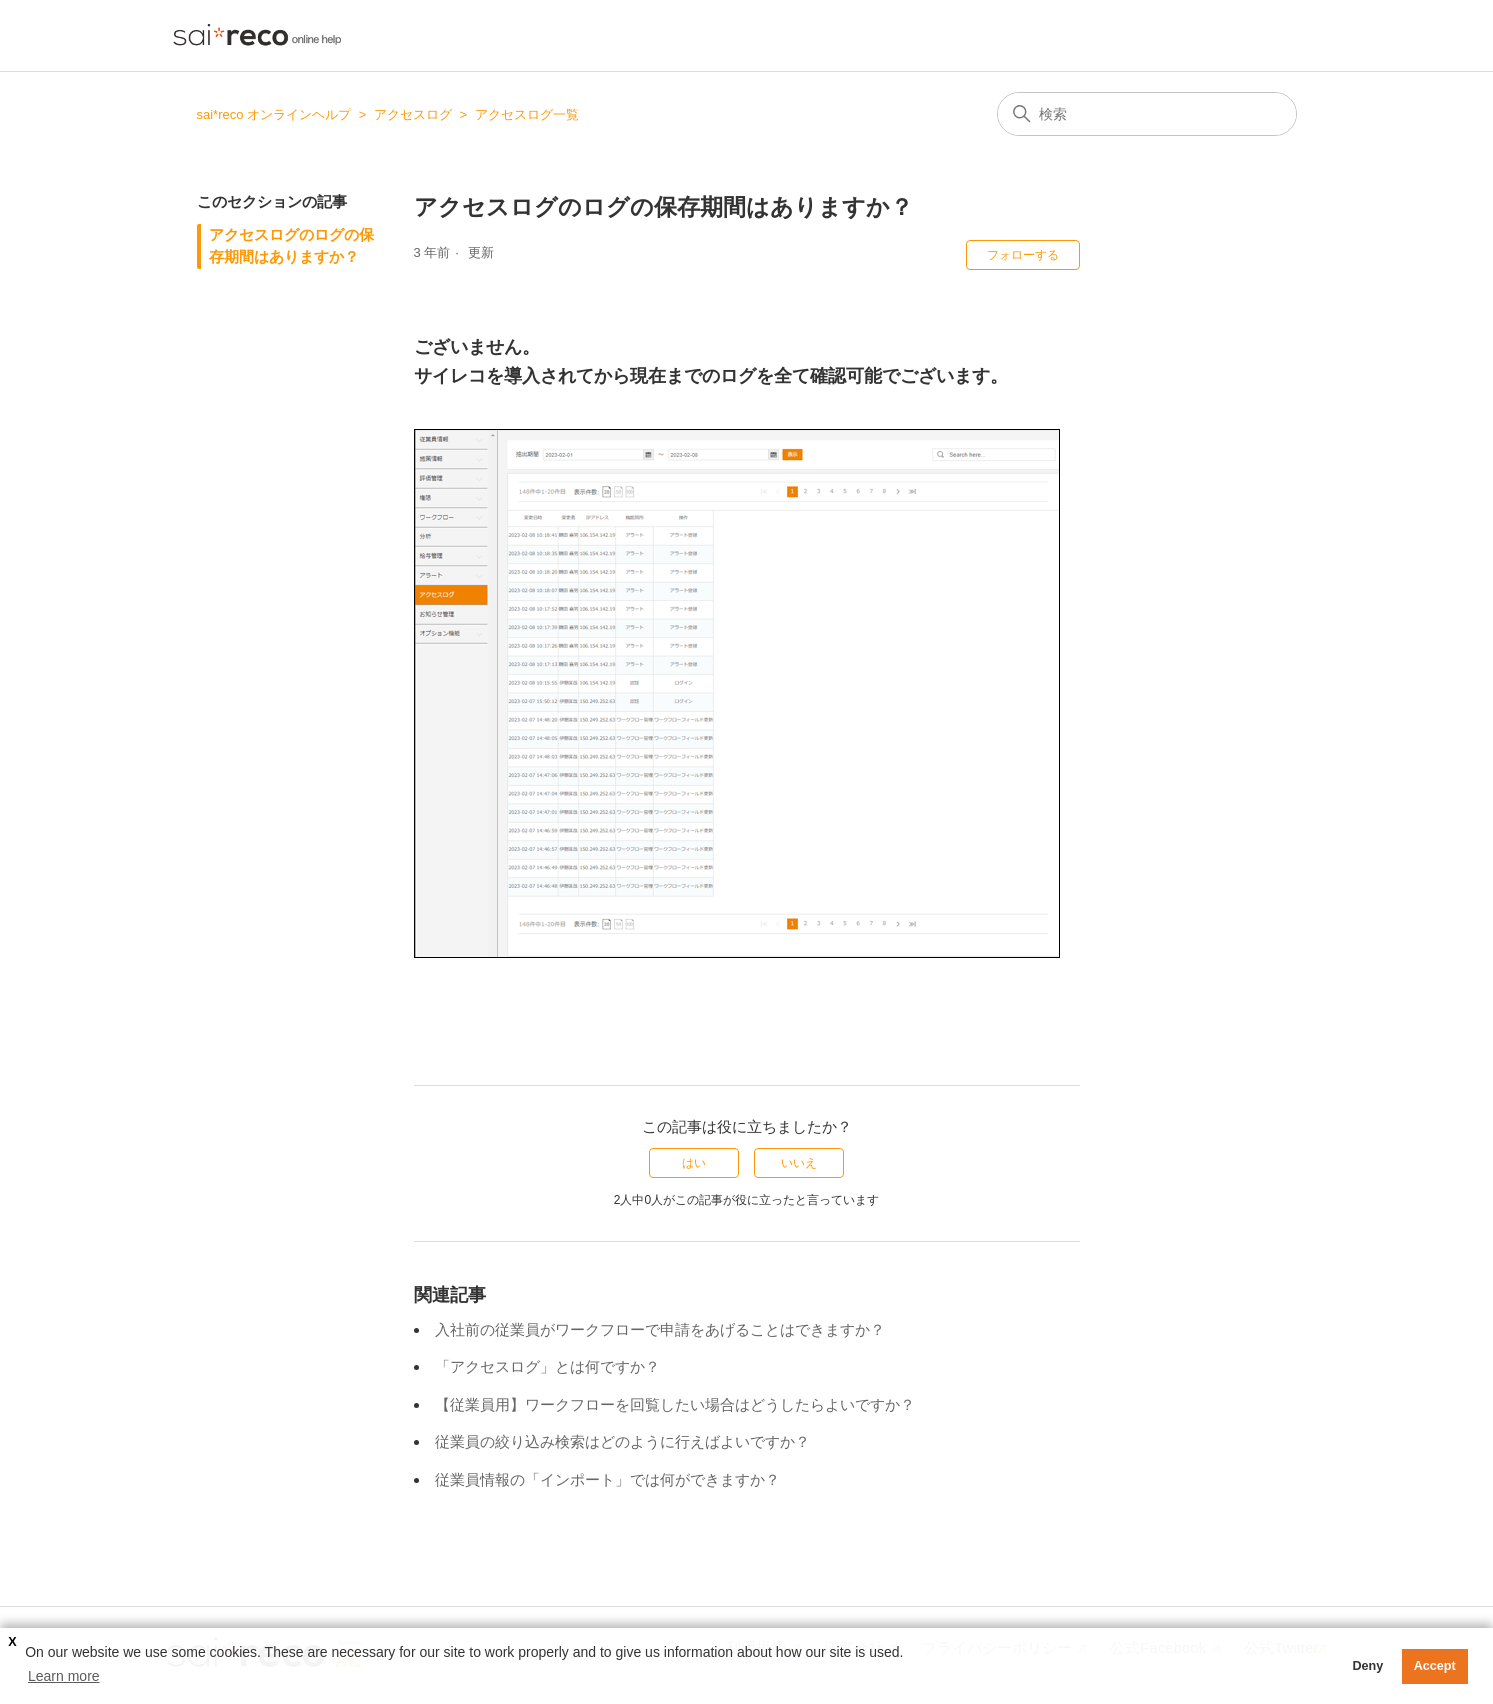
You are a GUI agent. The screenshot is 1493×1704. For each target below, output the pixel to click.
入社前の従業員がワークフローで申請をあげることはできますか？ (660, 1329)
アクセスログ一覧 (527, 114)
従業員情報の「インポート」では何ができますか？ (607, 1479)
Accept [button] (1435, 1666)
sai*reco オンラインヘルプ (274, 114)
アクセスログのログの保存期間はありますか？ (291, 246)
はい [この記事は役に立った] (694, 1163)
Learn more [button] (64, 1676)
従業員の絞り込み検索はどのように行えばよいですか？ (622, 1441)
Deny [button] (1367, 1666)
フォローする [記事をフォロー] (1023, 255)
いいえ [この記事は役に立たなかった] (799, 1163)
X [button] (12, 1642)
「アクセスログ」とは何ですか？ (547, 1366)
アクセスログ (413, 114)
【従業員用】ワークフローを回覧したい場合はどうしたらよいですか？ (675, 1404)
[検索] (1147, 114)
